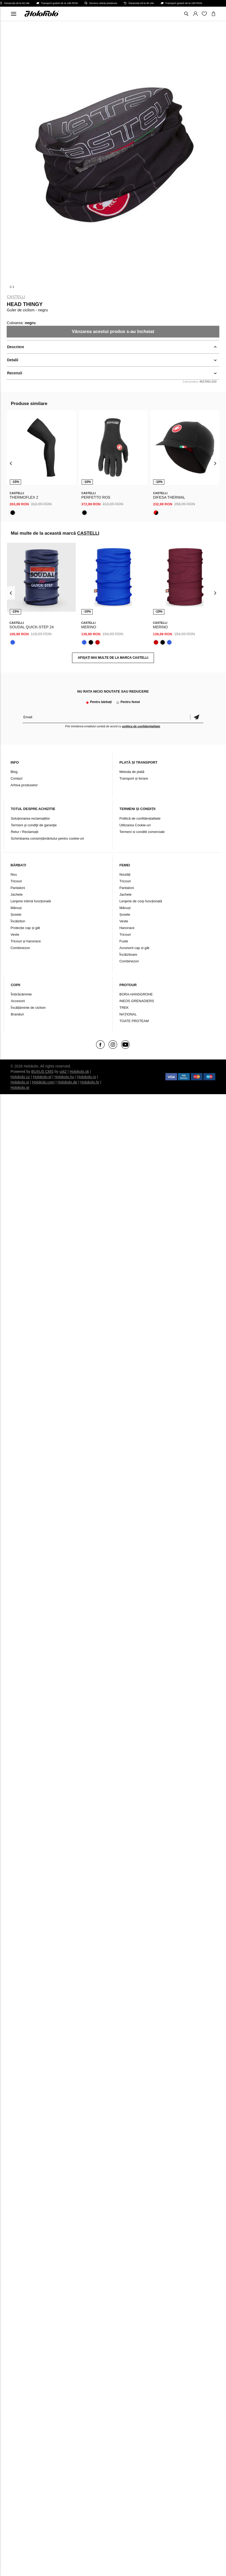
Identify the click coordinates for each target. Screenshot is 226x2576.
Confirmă (196, 717)
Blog (13, 772)
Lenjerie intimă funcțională (30, 901)
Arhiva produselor (24, 785)
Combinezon (20, 948)
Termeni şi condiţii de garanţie (34, 825)
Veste (14, 934)
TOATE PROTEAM (134, 1021)
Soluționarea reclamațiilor (30, 818)
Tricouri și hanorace (25, 941)
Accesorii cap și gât (134, 948)
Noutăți (124, 874)
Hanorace (126, 928)
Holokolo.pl (42, 1077)
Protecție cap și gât (25, 928)
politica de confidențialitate (141, 726)
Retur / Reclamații (24, 832)
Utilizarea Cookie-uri (134, 825)
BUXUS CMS (42, 1071)
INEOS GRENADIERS (136, 1001)
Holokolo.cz (20, 1077)
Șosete (15, 914)
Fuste (123, 941)
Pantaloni (17, 888)
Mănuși (16, 908)
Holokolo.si (20, 1082)
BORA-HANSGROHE (136, 994)
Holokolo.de (67, 1082)
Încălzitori (17, 921)
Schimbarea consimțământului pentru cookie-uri (47, 838)
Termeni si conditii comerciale (142, 832)
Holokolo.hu (64, 1077)
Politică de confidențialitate (139, 818)
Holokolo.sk (79, 1071)
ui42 (63, 1071)
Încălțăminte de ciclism (28, 1008)
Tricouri (16, 881)
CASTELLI (16, 297)
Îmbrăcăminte (21, 994)
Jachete (16, 894)
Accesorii (18, 1001)
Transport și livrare (133, 778)
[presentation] (11, 463)
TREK (124, 1008)
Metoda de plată (131, 772)
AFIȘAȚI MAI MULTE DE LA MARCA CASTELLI (113, 658)
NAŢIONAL (128, 1014)
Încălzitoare (128, 954)
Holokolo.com (43, 1082)
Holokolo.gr (20, 1087)
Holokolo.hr (89, 1082)
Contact (16, 778)
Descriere (15, 347)
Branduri (17, 1014)
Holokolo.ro (86, 1077)
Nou (13, 874)
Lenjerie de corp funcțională (140, 901)
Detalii (12, 360)
